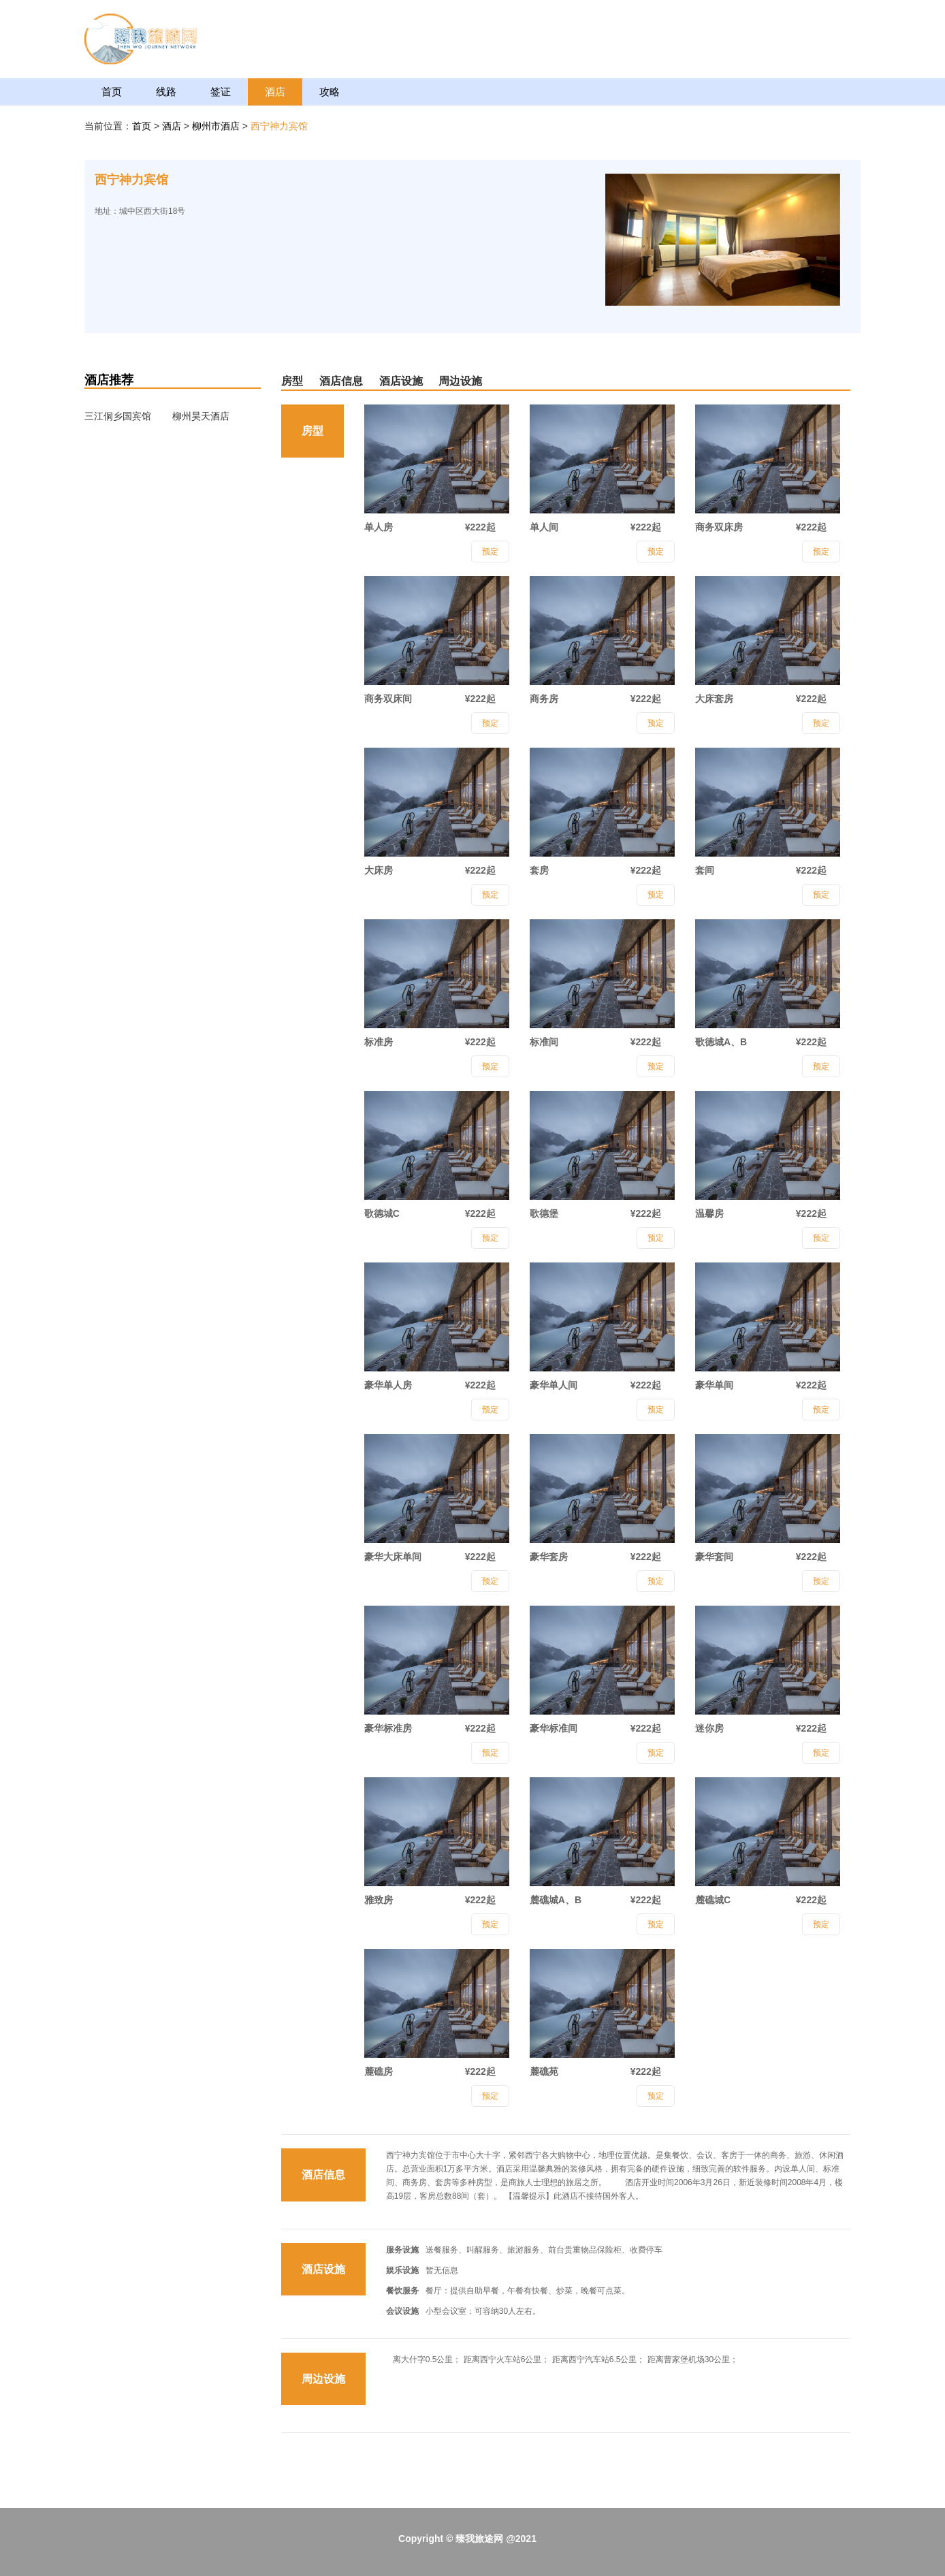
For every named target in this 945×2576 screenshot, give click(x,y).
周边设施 (460, 381)
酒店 (275, 91)
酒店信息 (341, 381)
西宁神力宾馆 (279, 126)
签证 (220, 91)
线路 (166, 91)
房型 (292, 381)
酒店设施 (401, 381)
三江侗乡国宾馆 (117, 416)
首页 (111, 91)
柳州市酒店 (217, 126)
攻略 (329, 91)
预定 (490, 551)
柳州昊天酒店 (200, 416)
